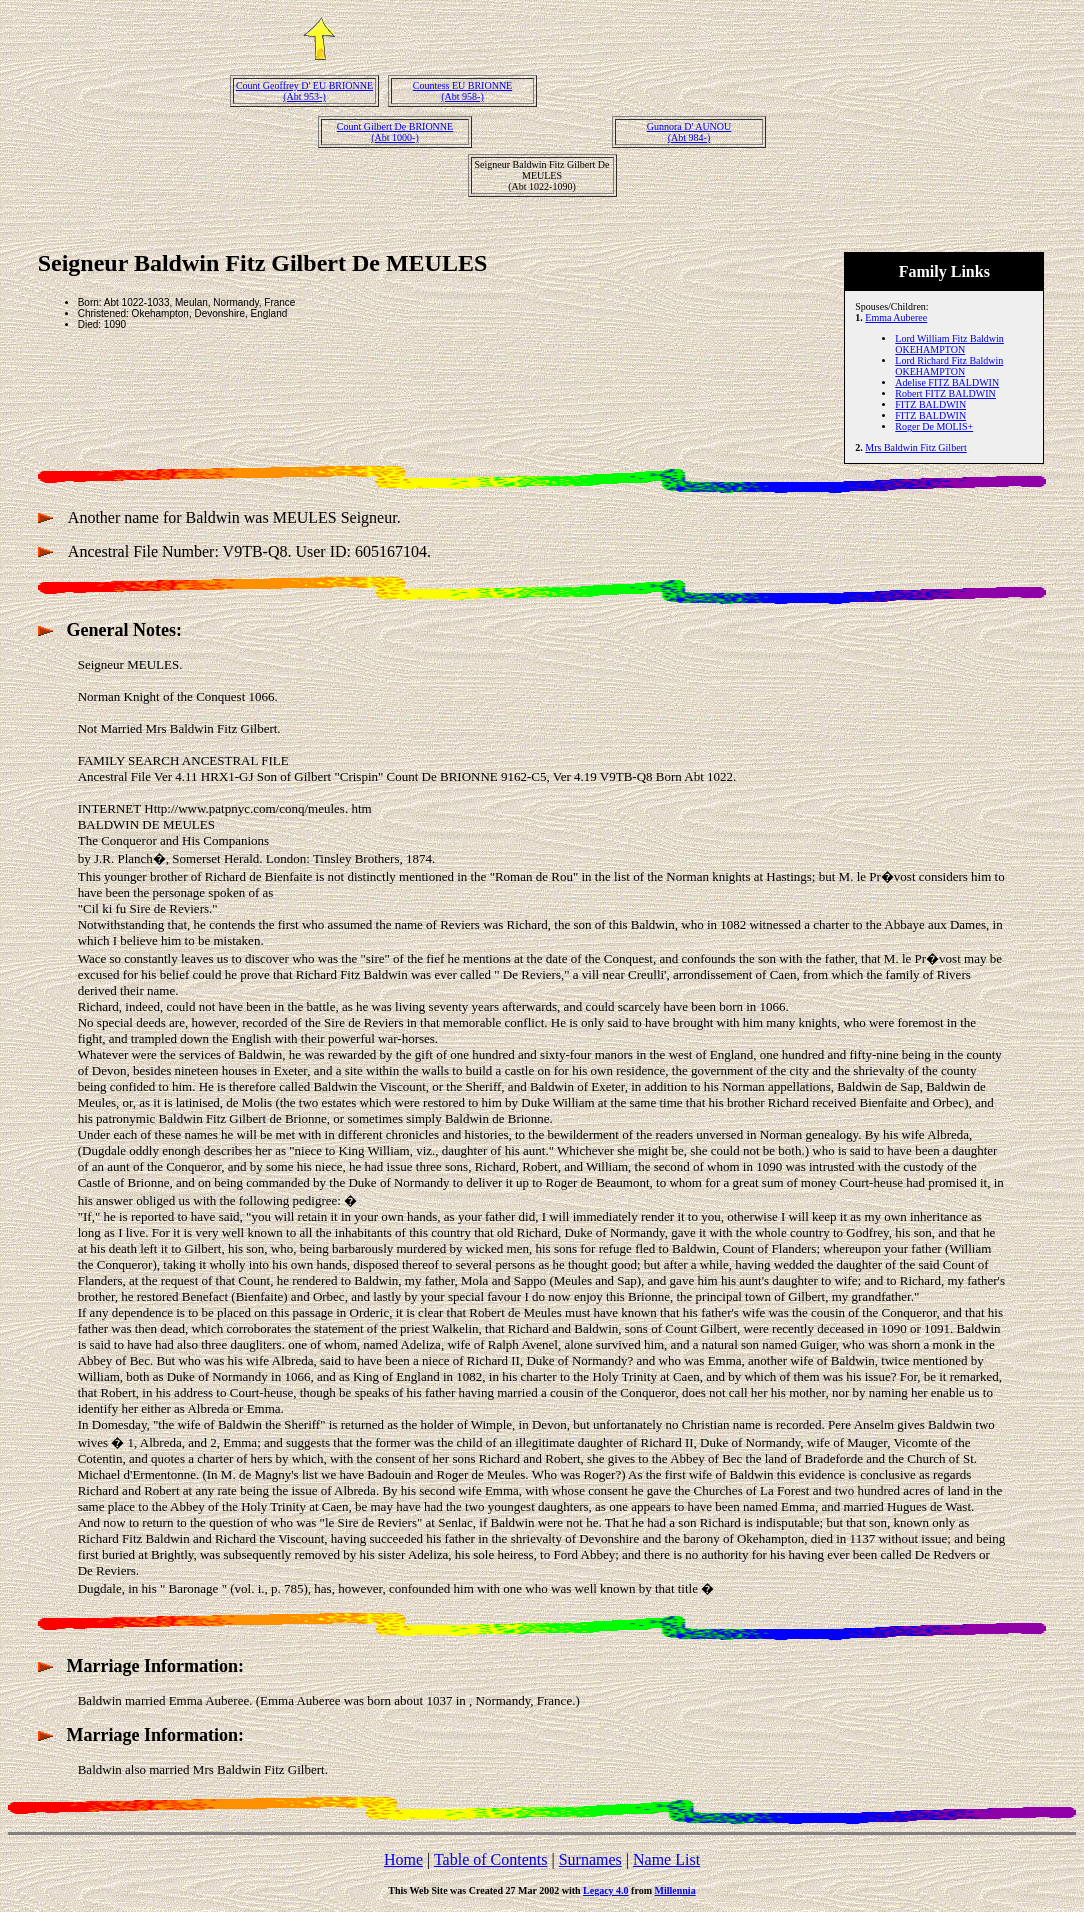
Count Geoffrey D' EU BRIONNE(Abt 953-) (304, 91)
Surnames (590, 1859)
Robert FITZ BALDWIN (945, 393)
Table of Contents (491, 1859)
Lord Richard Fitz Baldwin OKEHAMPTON (949, 366)
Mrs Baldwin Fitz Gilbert (915, 447)
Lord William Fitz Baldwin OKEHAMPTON (949, 344)
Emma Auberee (896, 317)
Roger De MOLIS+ (934, 426)
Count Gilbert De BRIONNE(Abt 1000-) (395, 132)
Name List (666, 1859)
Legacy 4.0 (606, 1890)
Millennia (675, 1890)
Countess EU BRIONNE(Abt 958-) (462, 91)
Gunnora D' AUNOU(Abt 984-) (689, 132)
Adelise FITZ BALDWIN (947, 382)
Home (403, 1859)
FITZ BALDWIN (930, 404)
